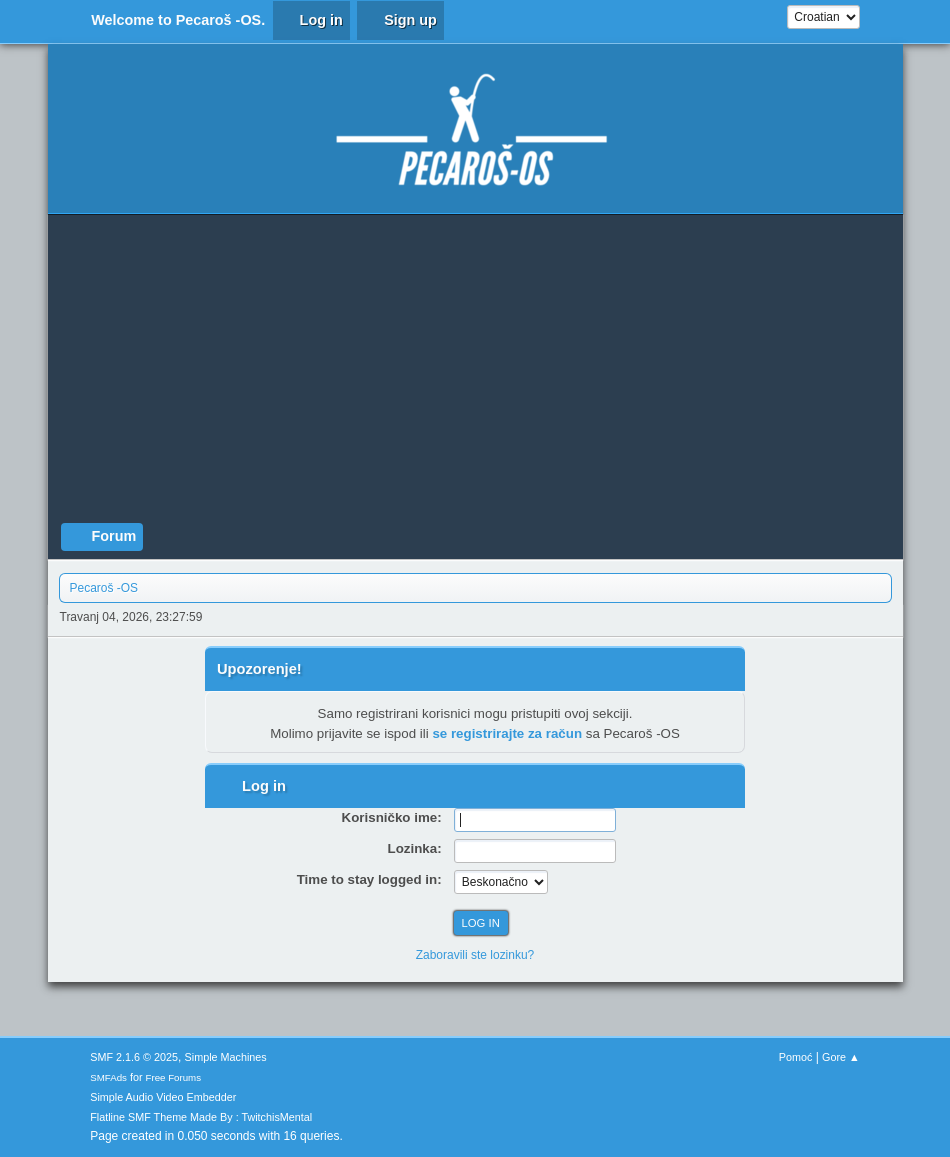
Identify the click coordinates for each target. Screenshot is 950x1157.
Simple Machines (226, 1057)
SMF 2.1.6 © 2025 (134, 1057)
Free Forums (174, 1077)
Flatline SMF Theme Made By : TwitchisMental (201, 1117)
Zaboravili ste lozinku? (475, 955)
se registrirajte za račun (507, 733)
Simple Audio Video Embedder (163, 1097)
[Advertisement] (475, 373)
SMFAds (108, 1077)
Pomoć (796, 1057)
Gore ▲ (841, 1057)
